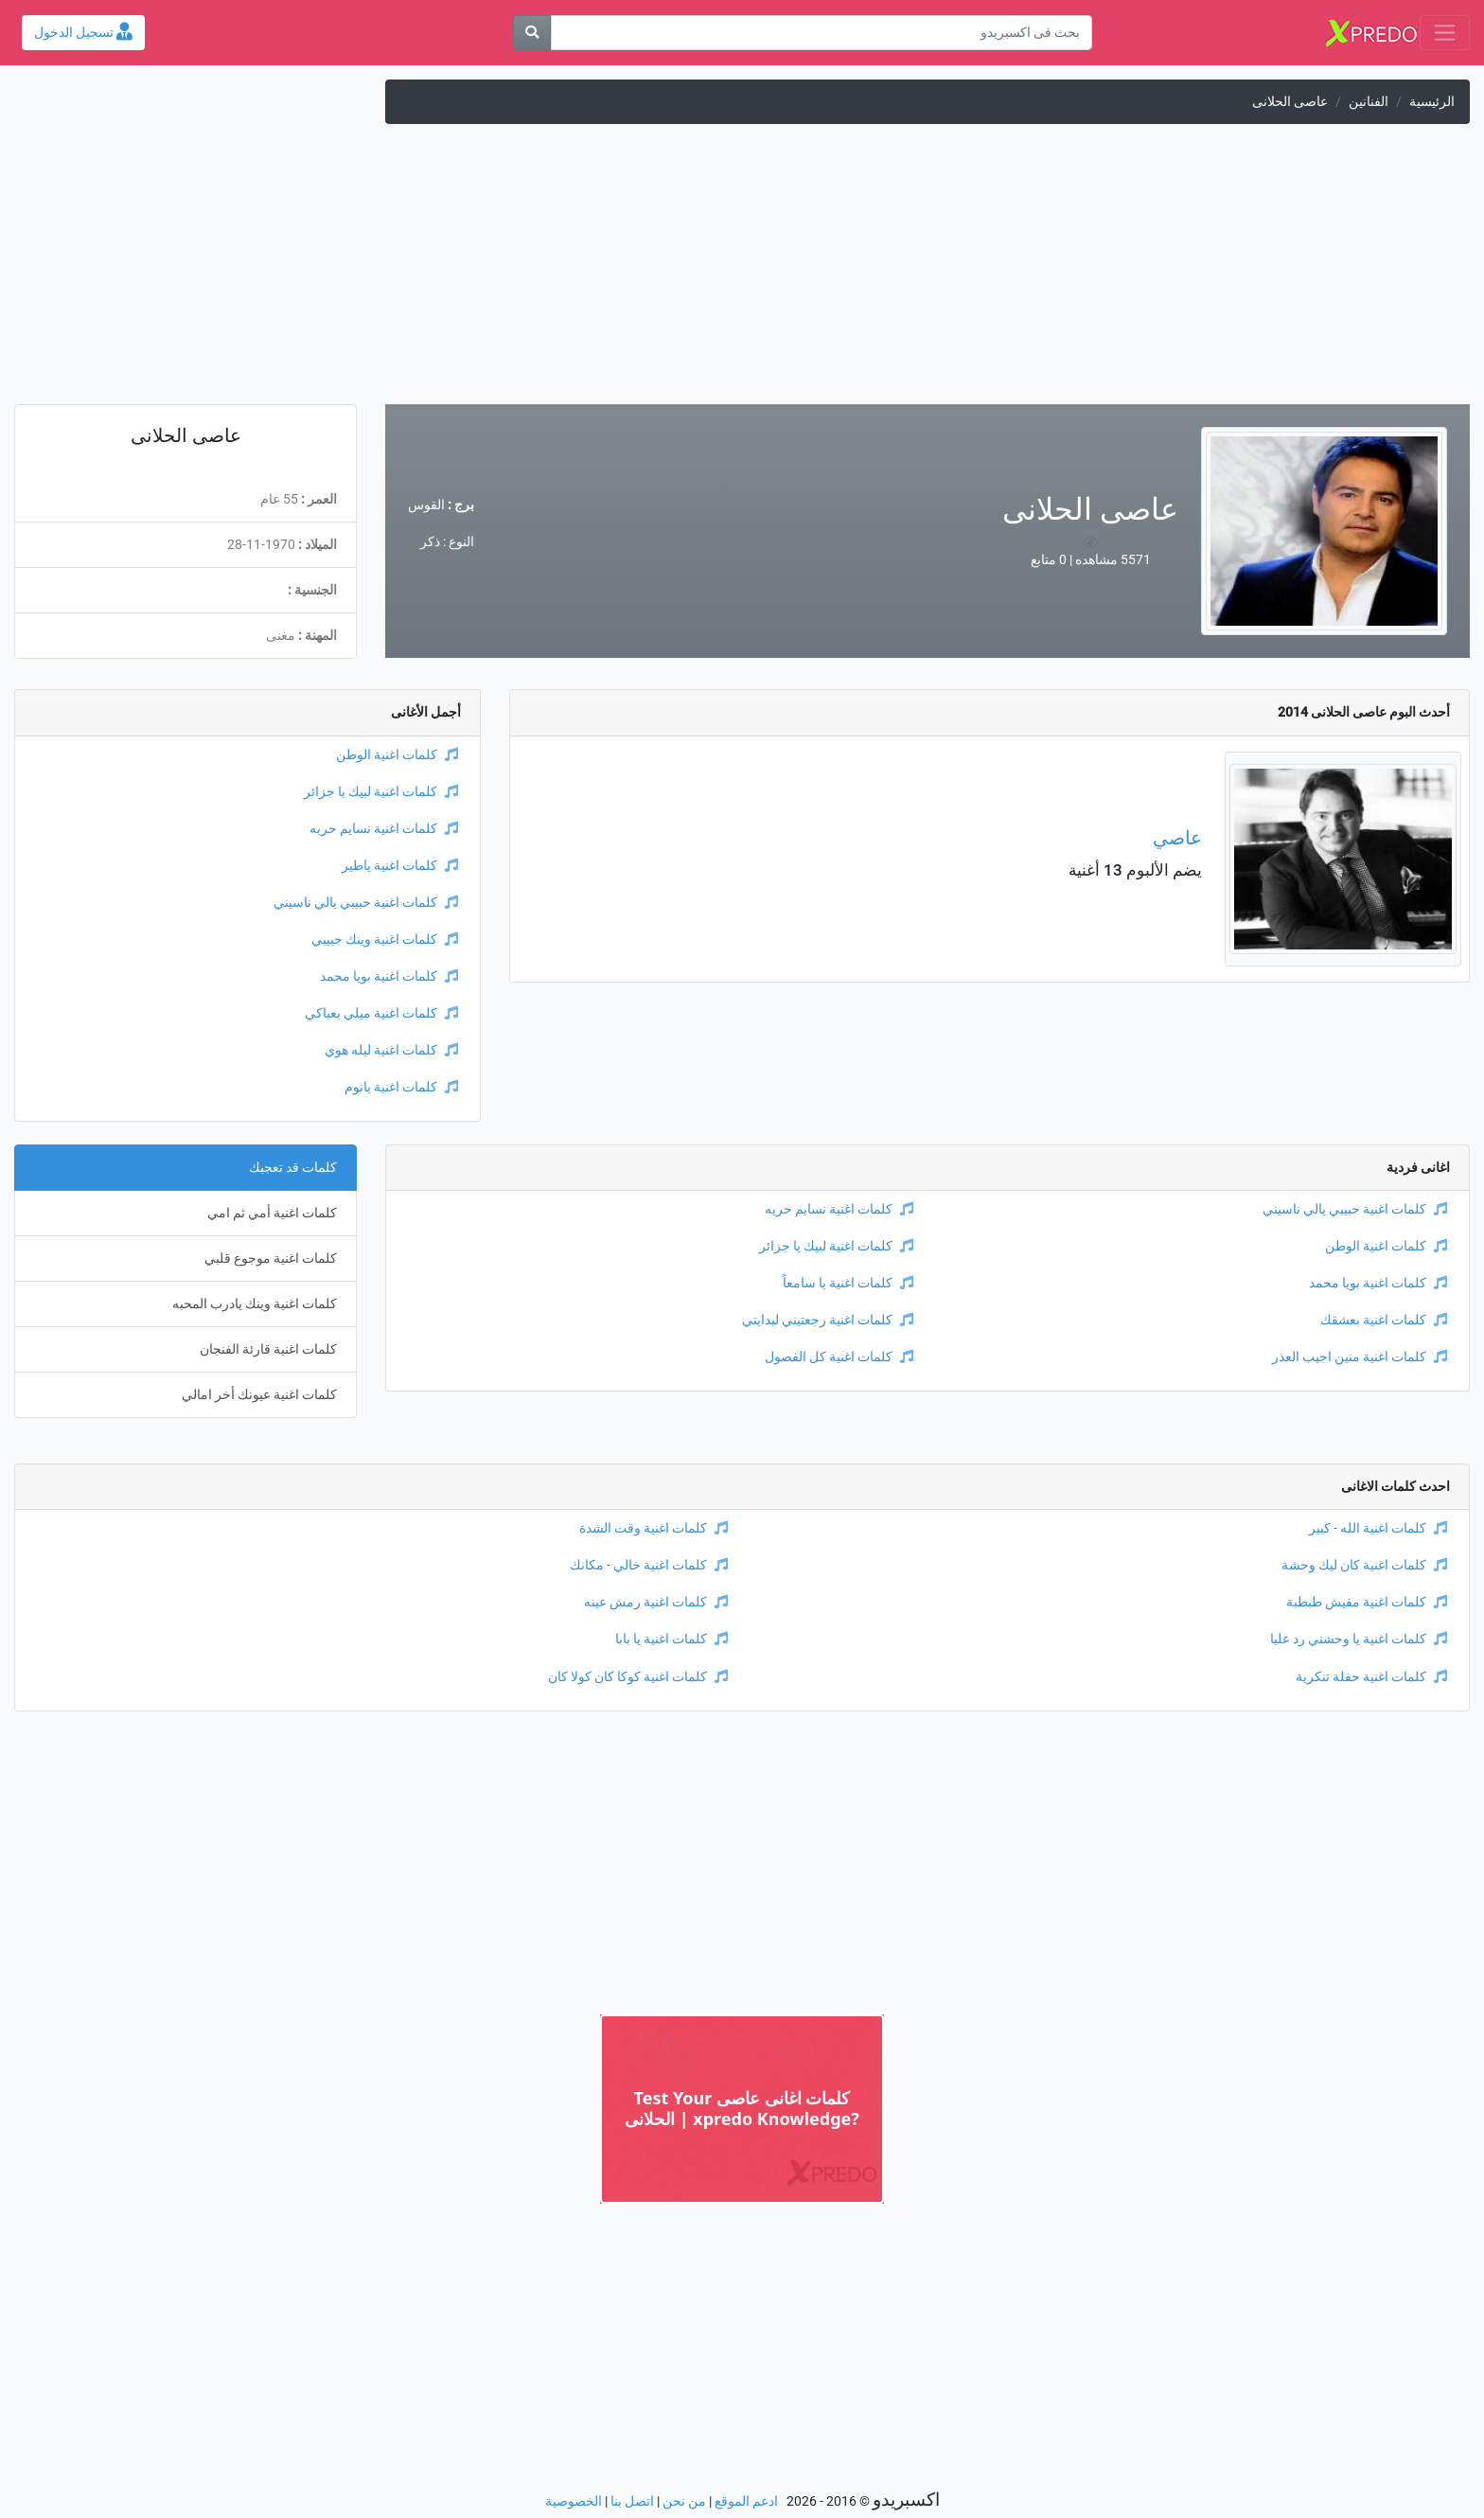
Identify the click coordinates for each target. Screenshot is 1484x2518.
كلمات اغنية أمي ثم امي (272, 1213)
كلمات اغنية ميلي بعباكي (381, 1013)
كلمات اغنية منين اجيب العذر (1359, 1357)
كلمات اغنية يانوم (401, 1087)
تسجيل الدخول (83, 33)
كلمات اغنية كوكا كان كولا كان (638, 1677)
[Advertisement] (742, 271)
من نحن (684, 2501)
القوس (426, 505)
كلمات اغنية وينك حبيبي (384, 939)
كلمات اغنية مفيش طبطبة (1366, 1602)
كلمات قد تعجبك (293, 1168)
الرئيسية (1432, 102)
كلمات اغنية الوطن (397, 755)
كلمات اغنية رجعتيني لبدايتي (827, 1320)
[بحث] (532, 32)
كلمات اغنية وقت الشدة (653, 1528)
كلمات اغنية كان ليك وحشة (1364, 1565)
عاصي (1177, 837)
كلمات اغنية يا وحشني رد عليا (1358, 1639)
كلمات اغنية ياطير (400, 866)
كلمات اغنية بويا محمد (389, 976)
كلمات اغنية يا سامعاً (848, 1283)
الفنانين (1368, 102)
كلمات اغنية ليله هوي (391, 1050)
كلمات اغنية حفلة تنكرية (1371, 1677)
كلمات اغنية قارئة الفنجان (268, 1349)
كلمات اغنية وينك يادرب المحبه (254, 1304)
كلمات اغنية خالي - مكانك (649, 1565)
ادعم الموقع (746, 2501)
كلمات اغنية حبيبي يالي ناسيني (366, 903)
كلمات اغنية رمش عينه (656, 1602)
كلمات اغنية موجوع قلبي (270, 1258)
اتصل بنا (632, 2501)
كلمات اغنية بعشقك (1383, 1320)
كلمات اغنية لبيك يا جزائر (381, 792)
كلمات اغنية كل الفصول (839, 1357)
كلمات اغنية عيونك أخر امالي (259, 1395)
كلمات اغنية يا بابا (671, 1639)
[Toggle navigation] (1445, 32)
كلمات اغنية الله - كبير (1378, 1528)
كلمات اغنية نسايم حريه (383, 829)
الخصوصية (573, 2501)
